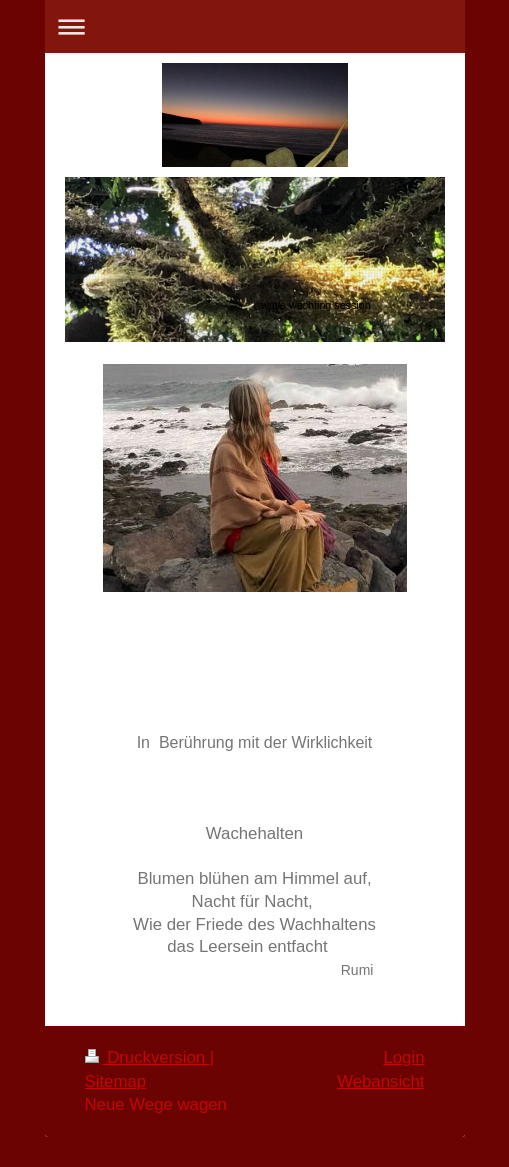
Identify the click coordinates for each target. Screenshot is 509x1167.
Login (403, 1057)
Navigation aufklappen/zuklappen (255, 26)
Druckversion (147, 1057)
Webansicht (380, 1081)
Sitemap (116, 1081)
